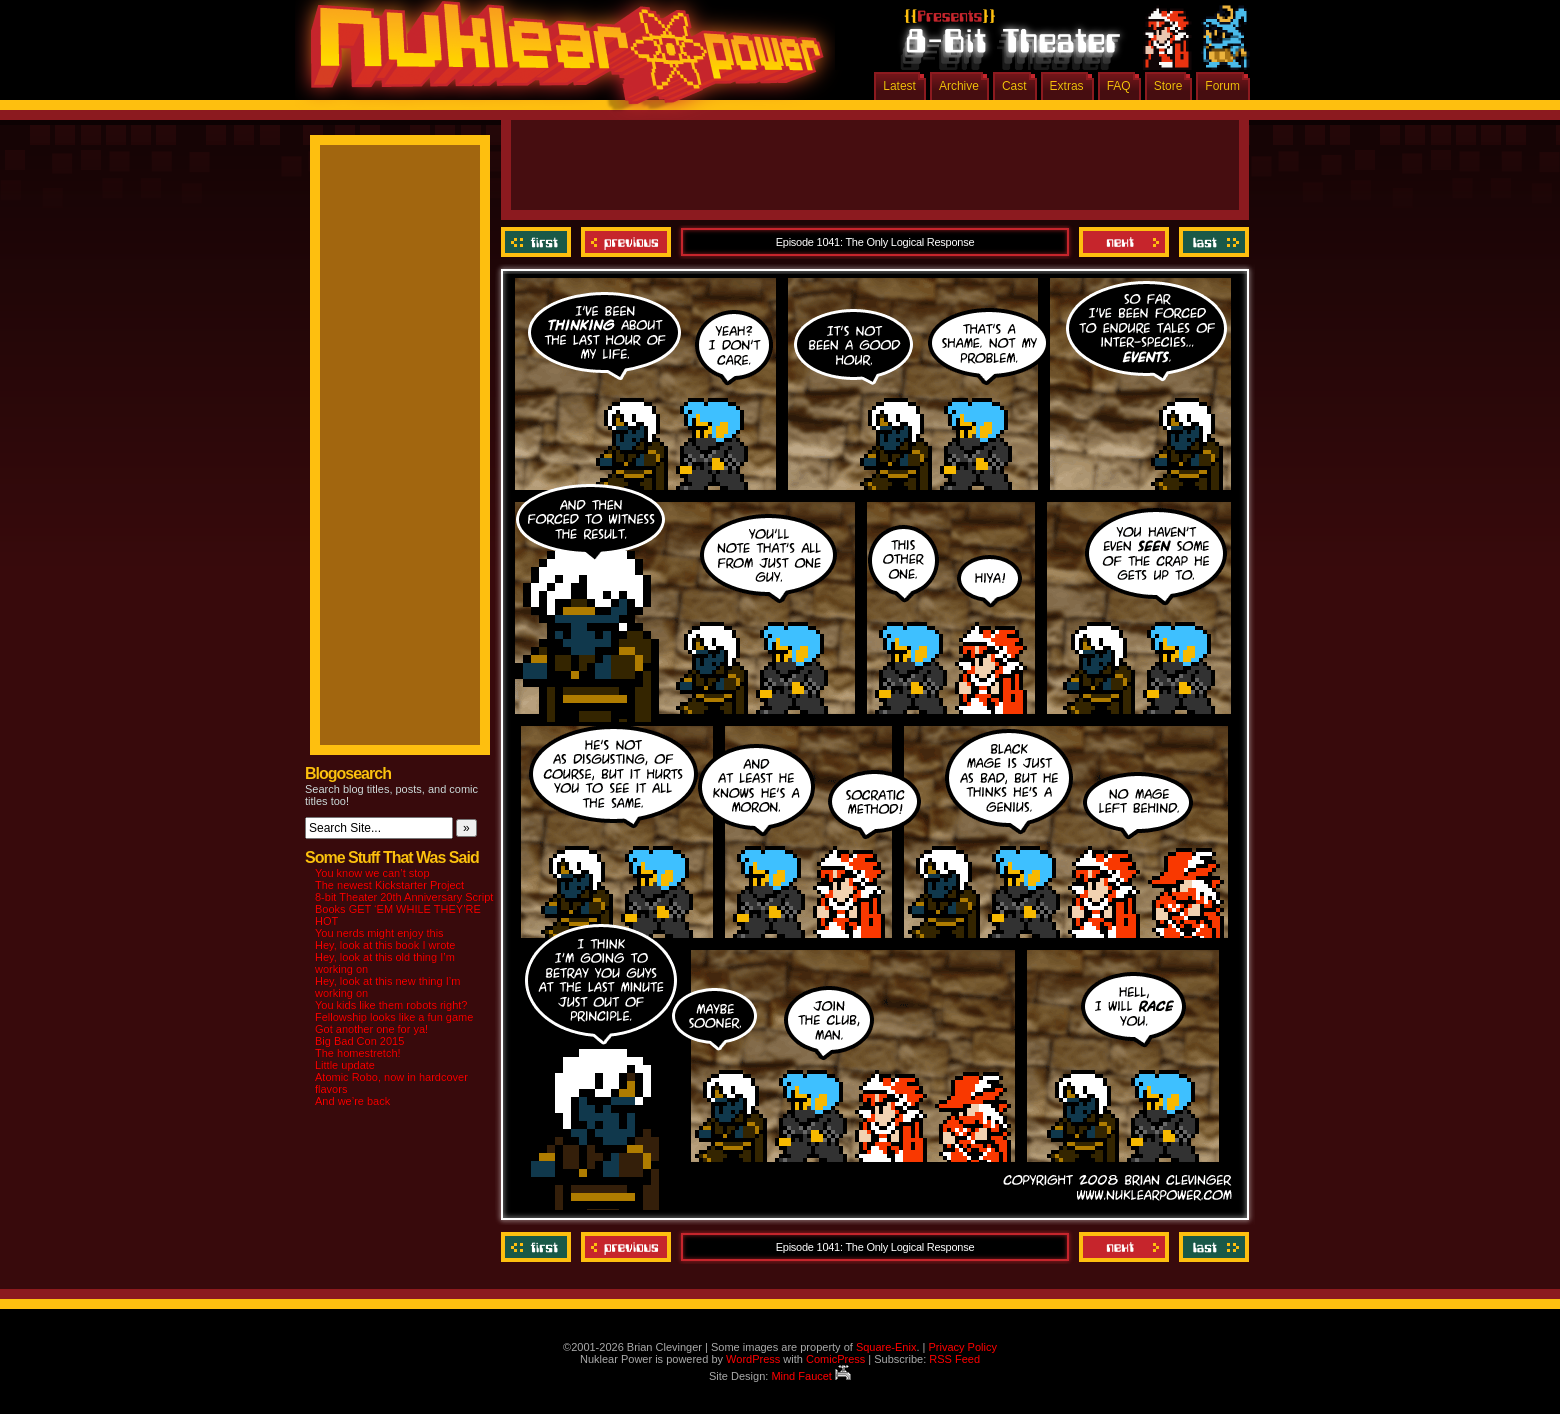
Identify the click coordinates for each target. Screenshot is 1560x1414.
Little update (345, 1065)
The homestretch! (358, 1053)
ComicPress (835, 1359)
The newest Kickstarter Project (389, 885)
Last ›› (1211, 242)
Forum (1222, 86)
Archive (959, 86)
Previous (626, 242)
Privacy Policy (962, 1347)
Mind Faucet (811, 1376)
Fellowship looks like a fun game (394, 1017)
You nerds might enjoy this (379, 933)
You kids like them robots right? (391, 1005)
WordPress (753, 1359)
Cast (1014, 86)
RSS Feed (954, 1359)
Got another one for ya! (371, 1029)
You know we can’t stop (372, 873)
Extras (1067, 86)
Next (1124, 242)
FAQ (1119, 86)
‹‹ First (538, 242)
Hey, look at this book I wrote (385, 945)
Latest (899, 86)
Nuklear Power (560, 60)
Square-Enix (886, 1347)
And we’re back (352, 1101)
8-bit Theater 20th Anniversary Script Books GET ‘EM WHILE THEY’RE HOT (404, 909)
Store (1168, 86)
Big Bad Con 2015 (359, 1041)
